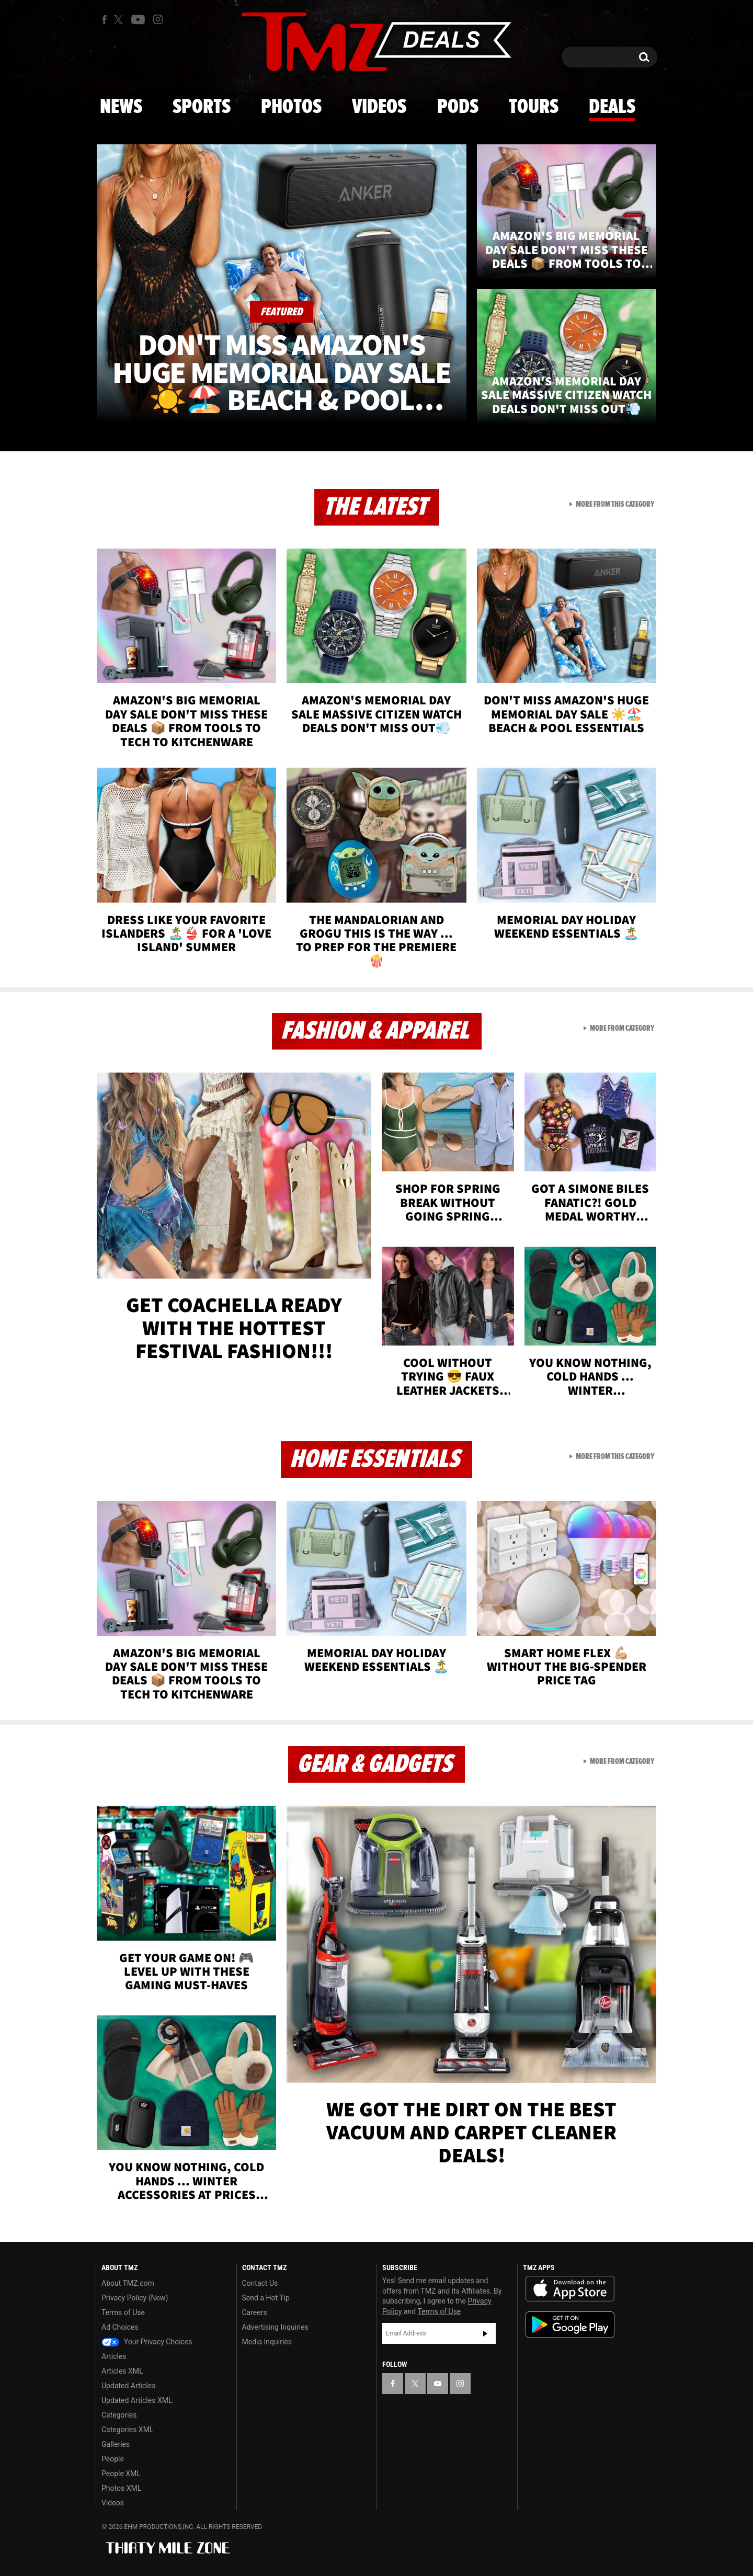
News (121, 107)
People (112, 2459)
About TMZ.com (127, 2283)
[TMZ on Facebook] (104, 19)
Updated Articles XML (136, 2400)
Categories (118, 2415)
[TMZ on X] (120, 19)
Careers (254, 2312)
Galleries (115, 2444)
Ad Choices (120, 2327)
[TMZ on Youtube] (138, 19)
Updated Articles (128, 2385)
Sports (202, 107)
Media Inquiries (267, 2342)
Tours (533, 107)
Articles (114, 2356)
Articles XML (122, 2371)
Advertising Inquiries (275, 2327)
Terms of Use (123, 2312)
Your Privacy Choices (146, 2342)
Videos (379, 107)
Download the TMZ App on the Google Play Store (570, 2324)
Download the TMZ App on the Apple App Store (570, 2289)
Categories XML (127, 2429)
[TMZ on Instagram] (158, 19)
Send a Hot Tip (266, 2298)
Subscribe (485, 2333)
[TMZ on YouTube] (437, 2383)
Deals (612, 107)
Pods (457, 107)
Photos (291, 107)
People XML (121, 2473)
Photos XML (121, 2488)
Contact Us (260, 2283)
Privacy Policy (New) (134, 2298)
